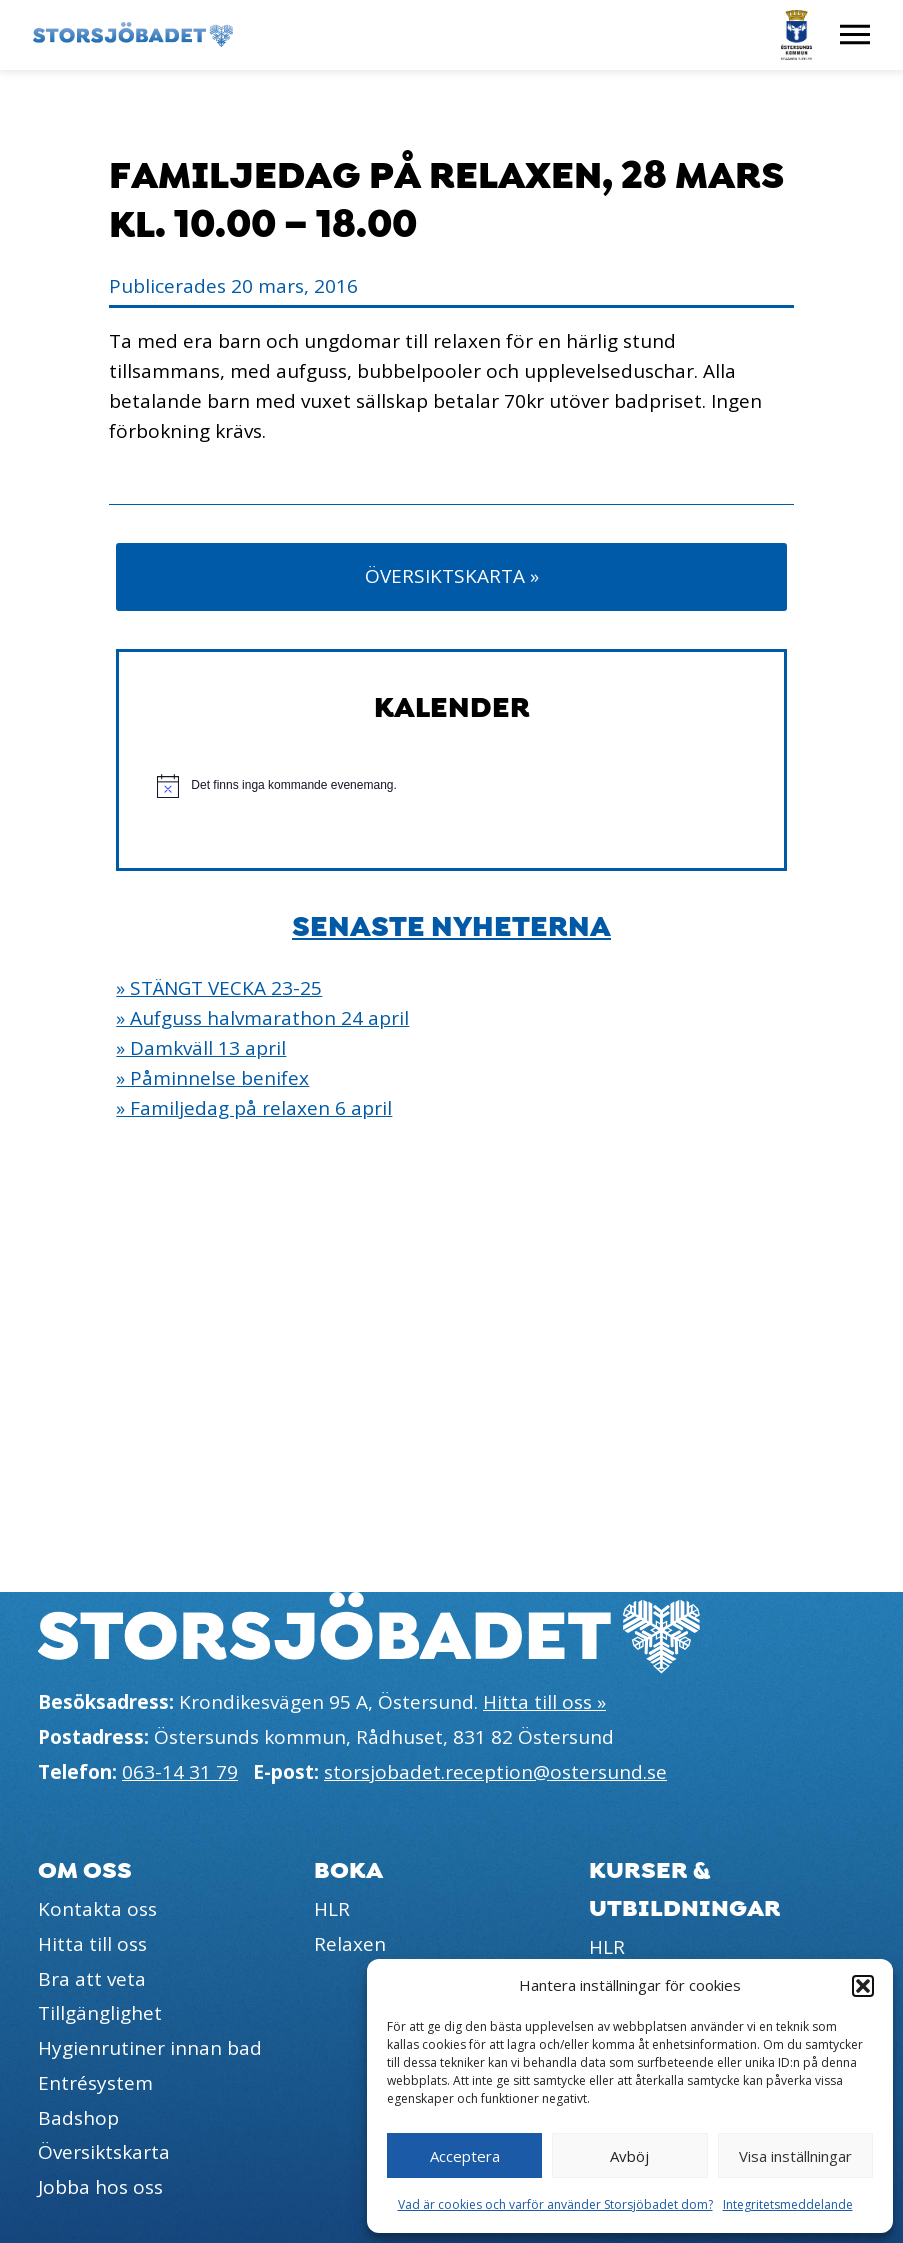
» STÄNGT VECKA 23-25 (219, 988)
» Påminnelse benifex (212, 1078)
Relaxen (350, 1944)
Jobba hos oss (100, 2187)
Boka (348, 1870)
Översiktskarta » (452, 576)
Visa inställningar (795, 2156)
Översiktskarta (104, 2152)
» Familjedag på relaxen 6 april (254, 1108)
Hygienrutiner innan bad (150, 2048)
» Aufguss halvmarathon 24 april (262, 1018)
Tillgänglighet (100, 2013)
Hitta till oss (92, 1944)
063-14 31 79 (180, 1772)
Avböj (629, 2156)
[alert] (451, 786)
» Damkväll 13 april (201, 1048)
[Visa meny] (855, 35)
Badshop (78, 2118)
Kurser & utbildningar (685, 1889)
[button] (863, 1986)
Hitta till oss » (544, 1702)
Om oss (85, 1870)
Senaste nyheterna (451, 927)
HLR (332, 1909)
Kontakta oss (97, 1909)
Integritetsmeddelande (788, 2204)
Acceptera (465, 2156)
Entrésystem (95, 2083)
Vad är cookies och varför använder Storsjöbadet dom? (555, 2204)
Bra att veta (92, 1979)
